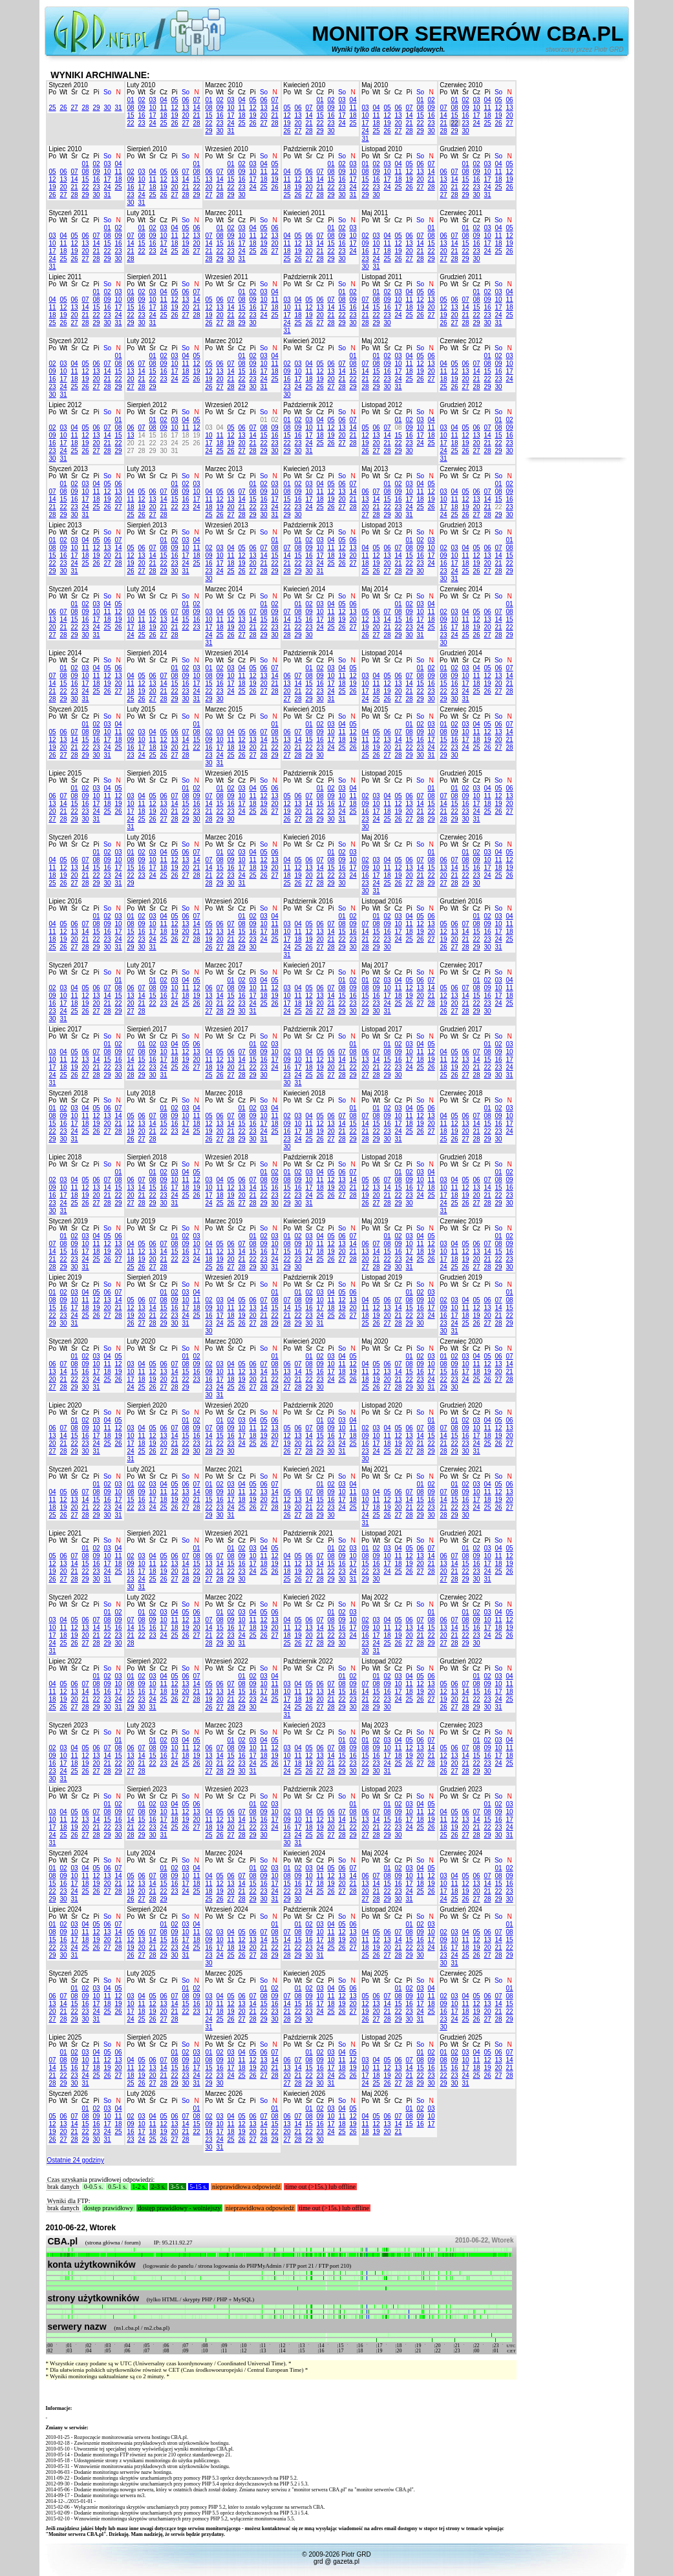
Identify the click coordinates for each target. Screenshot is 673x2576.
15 (130, 115)
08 (130, 107)
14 (196, 107)
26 (63, 107)
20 (185, 115)
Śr (74, 92)
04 (163, 99)
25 (52, 107)
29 (96, 107)
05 (174, 99)
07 (196, 99)
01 (130, 99)
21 (196, 115)
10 (152, 107)
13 (185, 107)
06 (185, 99)
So (107, 92)
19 (174, 115)
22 (130, 123)
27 (74, 107)
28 (85, 107)
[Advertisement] (576, 264)
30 (107, 107)
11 (163, 107)
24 (152, 123)
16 (141, 115)
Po (52, 92)
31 (118, 107)
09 (141, 107)
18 (163, 115)
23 (141, 123)
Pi (97, 92)
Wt (63, 92)
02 (141, 99)
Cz (85, 92)
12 (174, 107)
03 (152, 99)
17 (152, 115)
